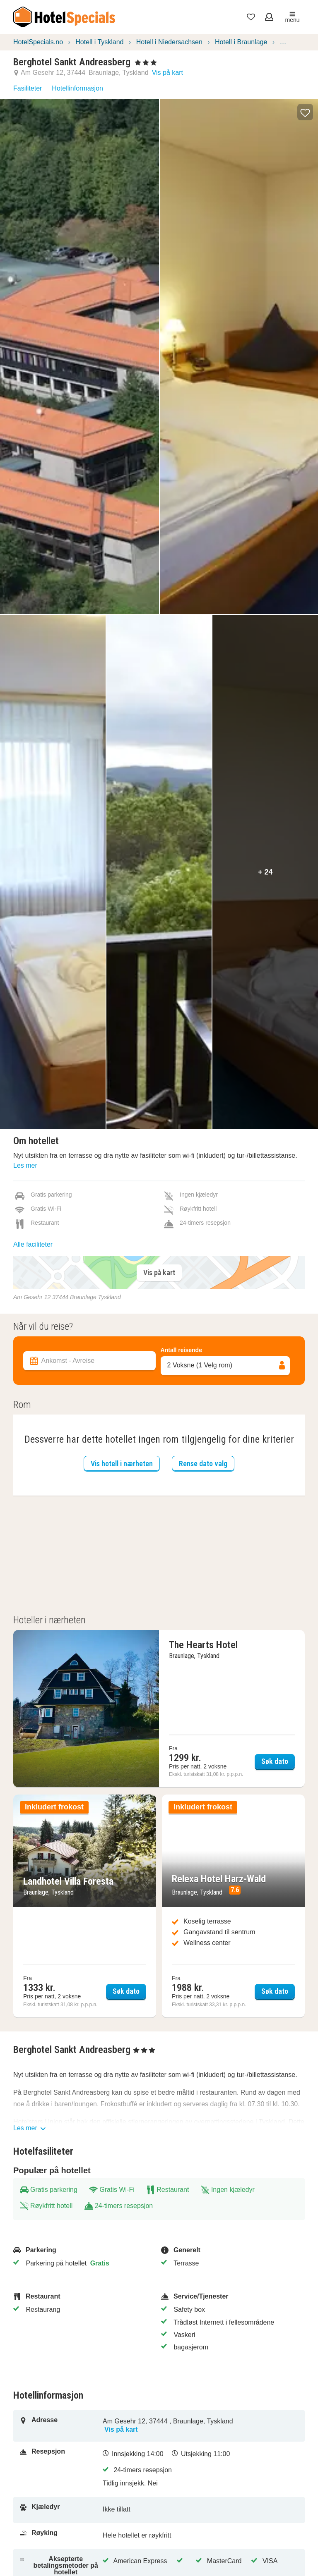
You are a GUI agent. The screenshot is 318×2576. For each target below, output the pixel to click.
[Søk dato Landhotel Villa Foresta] (84, 1906)
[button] (305, 112)
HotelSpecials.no (38, 41)
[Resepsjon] (61, 2469)
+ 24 (265, 872)
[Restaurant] (81, 2296)
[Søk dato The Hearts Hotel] (159, 1708)
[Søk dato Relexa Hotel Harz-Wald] (233, 1906)
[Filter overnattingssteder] (159, 1317)
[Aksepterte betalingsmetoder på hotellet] (61, 2566)
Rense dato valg (203, 1464)
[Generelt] (229, 2250)
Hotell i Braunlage (241, 41)
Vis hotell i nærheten (122, 1464)
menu (292, 17)
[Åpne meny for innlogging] (270, 17)
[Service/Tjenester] (229, 2296)
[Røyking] (61, 2536)
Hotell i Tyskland (99, 41)
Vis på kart (167, 72)
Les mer (25, 1165)
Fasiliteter (27, 88)
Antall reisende (181, 1350)
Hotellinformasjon (77, 88)
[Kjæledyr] (61, 2510)
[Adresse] (61, 2426)
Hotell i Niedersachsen (169, 41)
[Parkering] (81, 2250)
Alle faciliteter (33, 1244)
